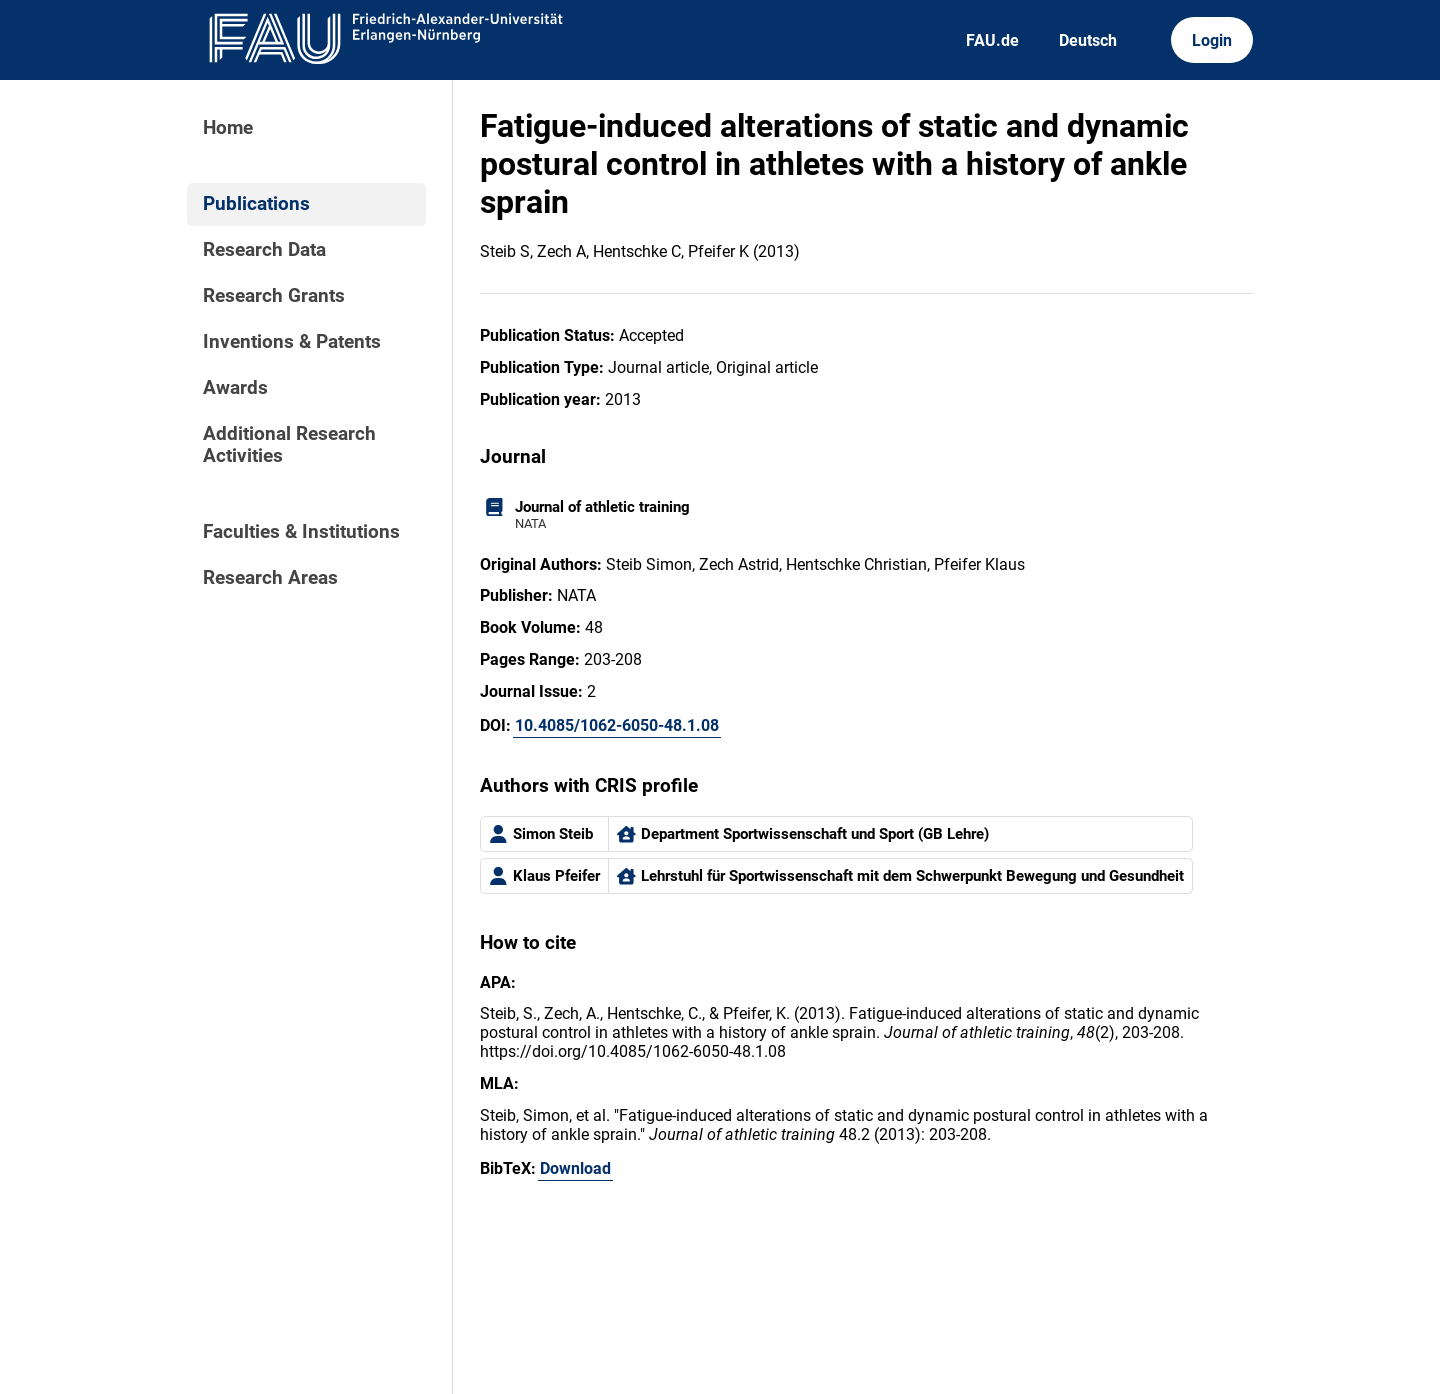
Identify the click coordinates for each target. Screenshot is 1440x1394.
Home (228, 128)
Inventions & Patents (292, 342)
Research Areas (270, 578)
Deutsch (1088, 40)
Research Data (264, 250)
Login (1212, 40)
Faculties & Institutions (301, 532)
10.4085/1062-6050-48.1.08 (617, 725)
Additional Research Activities (289, 445)
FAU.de (992, 40)
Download (575, 1168)
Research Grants (274, 296)
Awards (235, 388)
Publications (256, 204)
